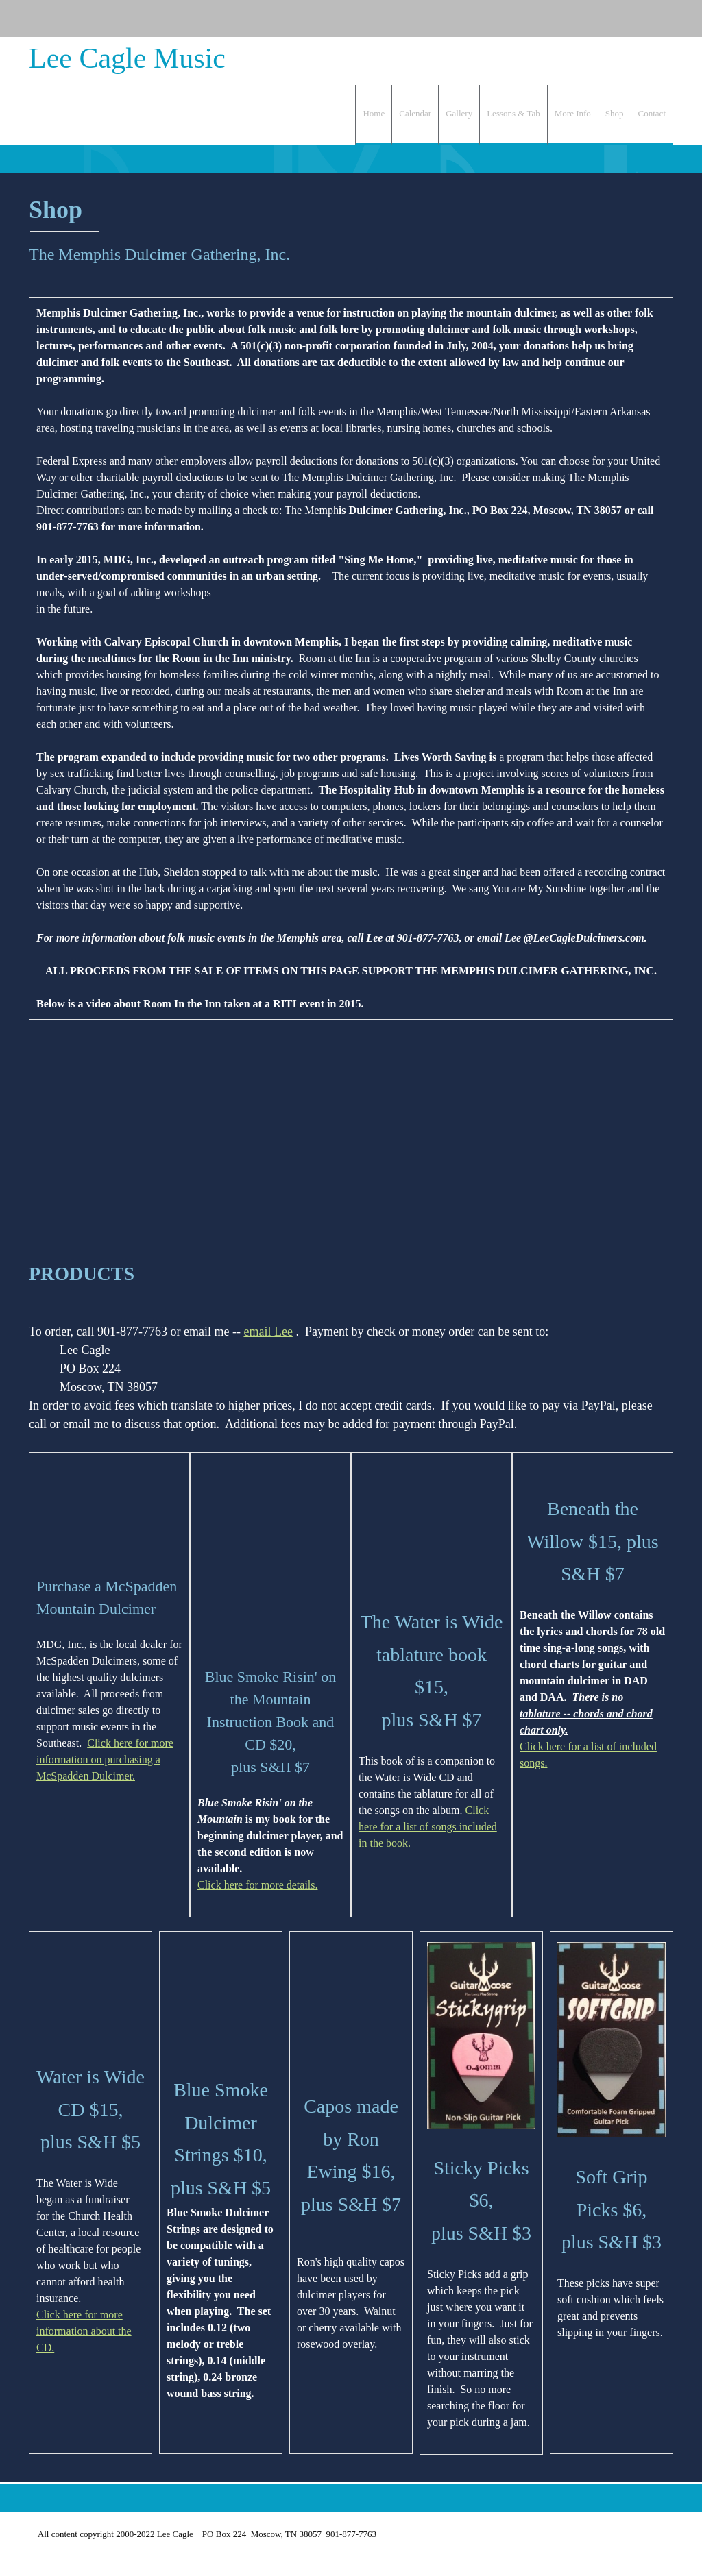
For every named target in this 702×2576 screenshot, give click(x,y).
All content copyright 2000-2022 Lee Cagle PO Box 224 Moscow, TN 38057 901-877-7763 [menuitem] (205, 2534)
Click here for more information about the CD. (84, 2222)
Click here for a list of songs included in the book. (428, 1697)
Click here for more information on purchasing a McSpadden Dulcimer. (104, 1759)
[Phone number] (591, 18)
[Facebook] (652, 18)
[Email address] (611, 18)
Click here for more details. (257, 1885)
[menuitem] (373, 115)
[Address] (632, 18)
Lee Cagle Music (127, 58)
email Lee (267, 1331)
